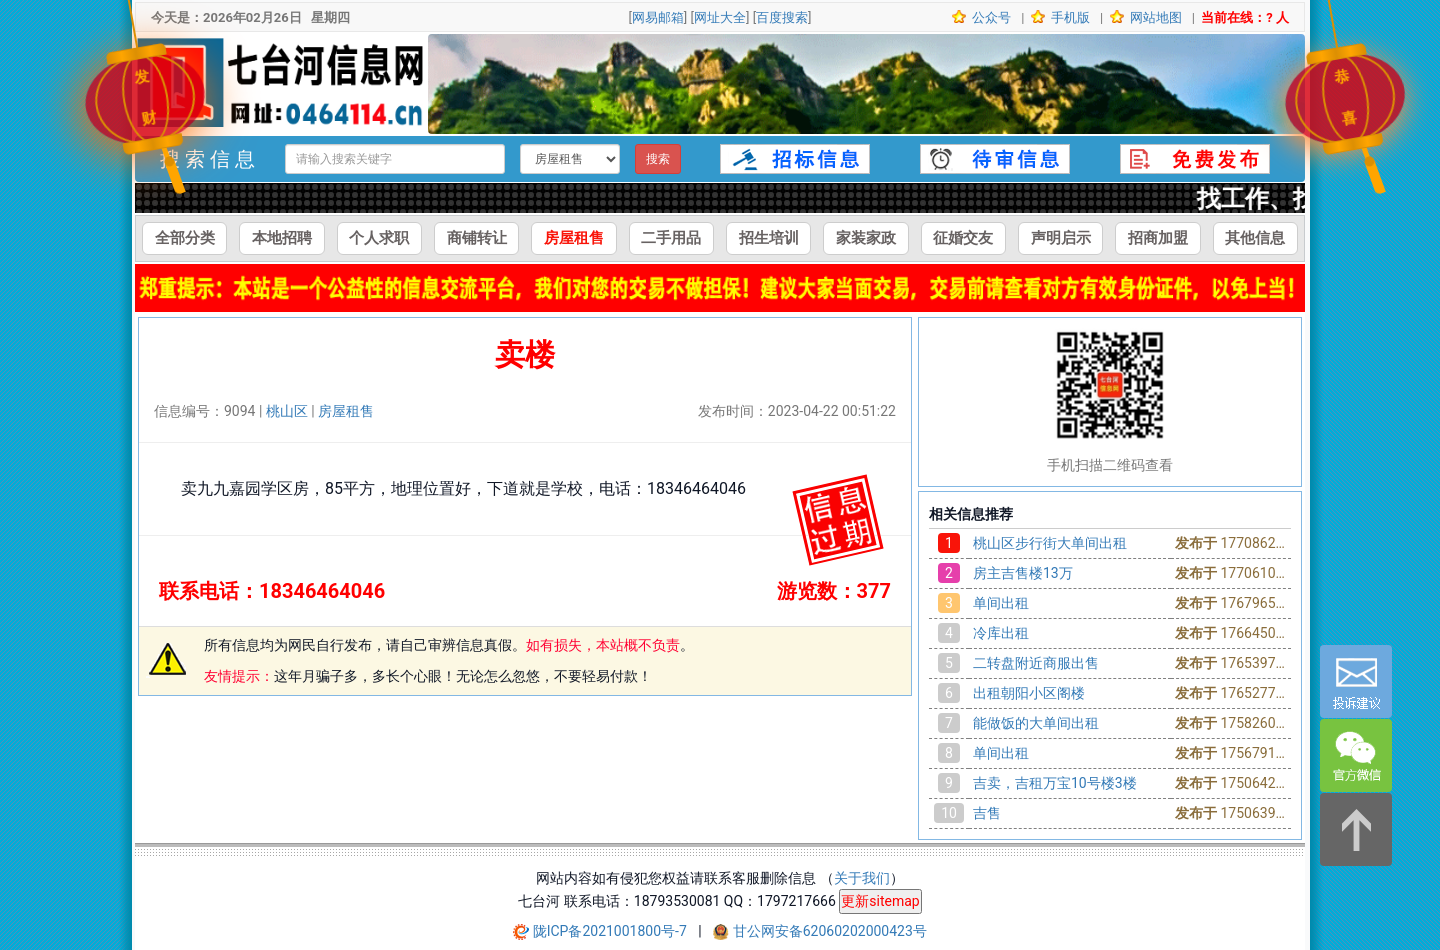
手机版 (1069, 17)
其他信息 (1255, 238)
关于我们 (862, 878)
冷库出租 (1001, 633)
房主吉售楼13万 (1023, 573)
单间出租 (1001, 603)
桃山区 (287, 411)
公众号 (990, 17)
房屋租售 (574, 238)
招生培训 (769, 238)
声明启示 (1061, 238)
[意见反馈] (1356, 681)
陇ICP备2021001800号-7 (612, 931)
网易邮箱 (658, 17)
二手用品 (671, 238)
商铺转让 (477, 238)
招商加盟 (1158, 238)
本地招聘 (282, 238)
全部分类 (185, 238)
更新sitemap (880, 901)
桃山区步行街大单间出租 (1050, 543)
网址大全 (720, 17)
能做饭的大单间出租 (1036, 723)
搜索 (658, 159)
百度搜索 (782, 17)
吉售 (987, 813)
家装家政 (866, 238)
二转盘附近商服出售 (1036, 663)
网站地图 (1154, 17)
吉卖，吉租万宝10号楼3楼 (1055, 783)
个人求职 (379, 238)
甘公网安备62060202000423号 (830, 931)
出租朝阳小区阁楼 (1029, 693)
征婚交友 (963, 238)
